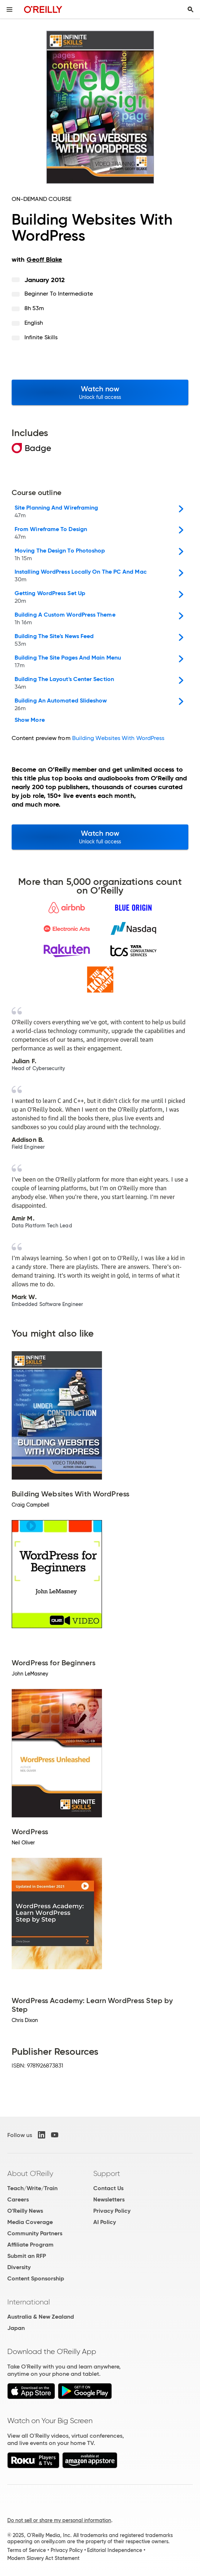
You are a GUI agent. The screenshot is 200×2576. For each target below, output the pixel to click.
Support (106, 2173)
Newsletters (109, 2199)
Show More (30, 720)
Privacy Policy (111, 2211)
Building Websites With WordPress (118, 738)
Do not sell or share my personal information (59, 2520)
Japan (16, 2328)
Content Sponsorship (35, 2278)
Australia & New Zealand (40, 2316)
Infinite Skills (41, 337)
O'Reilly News (25, 2211)
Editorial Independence (114, 2550)
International (28, 2302)
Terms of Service (26, 2550)
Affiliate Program (30, 2244)
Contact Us (108, 2188)
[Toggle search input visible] (190, 9)
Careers (18, 2199)
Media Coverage (30, 2222)
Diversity (19, 2267)
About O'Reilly (30, 2173)
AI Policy (104, 2222)
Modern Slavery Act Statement (43, 2558)
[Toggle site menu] (9, 9)
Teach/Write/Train (32, 2188)
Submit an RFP (26, 2256)
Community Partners (34, 2233)
